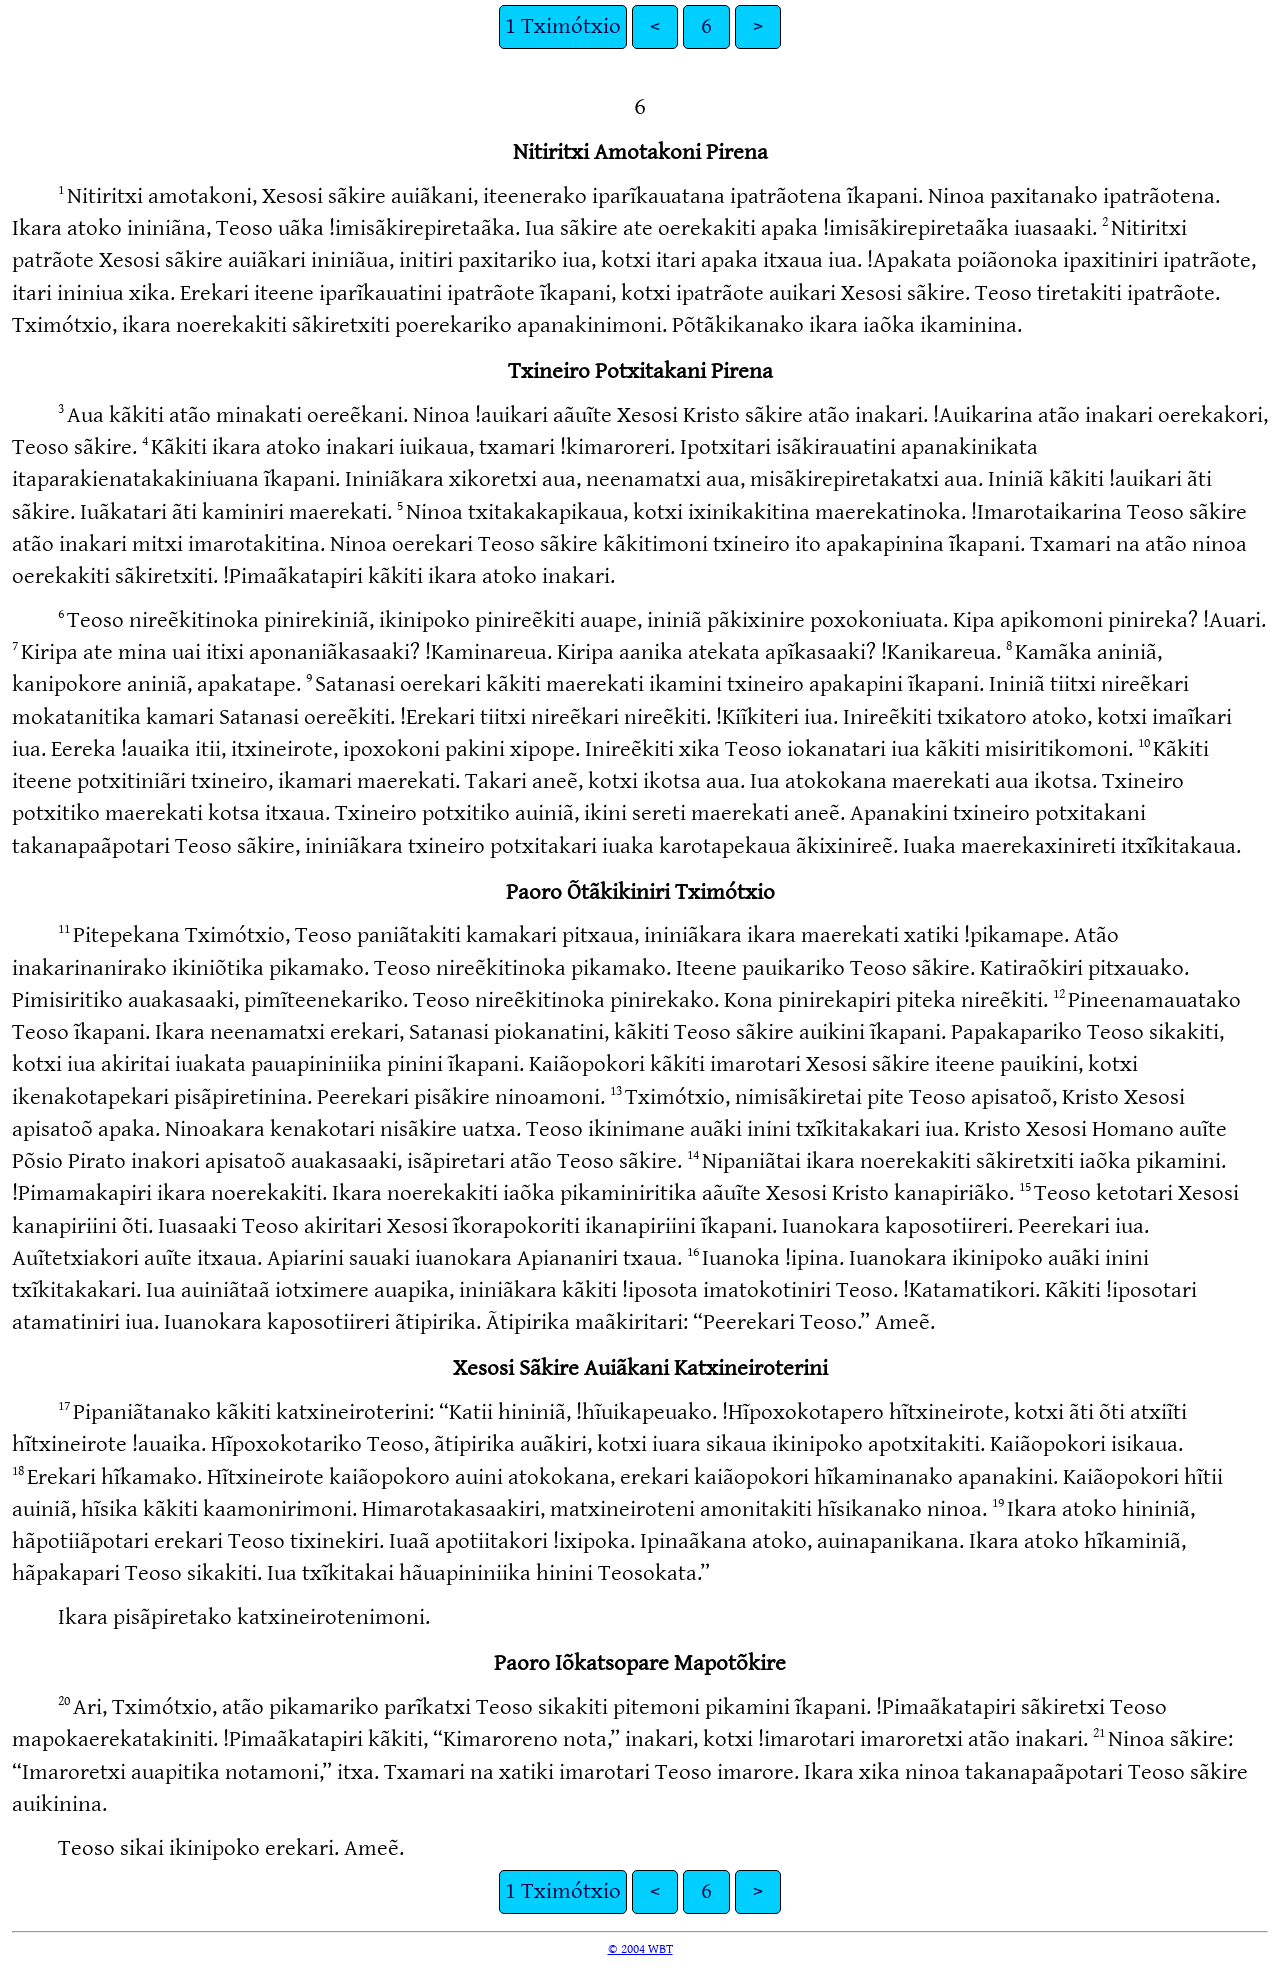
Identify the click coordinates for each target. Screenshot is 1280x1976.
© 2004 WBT (640, 1949)
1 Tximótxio (563, 26)
